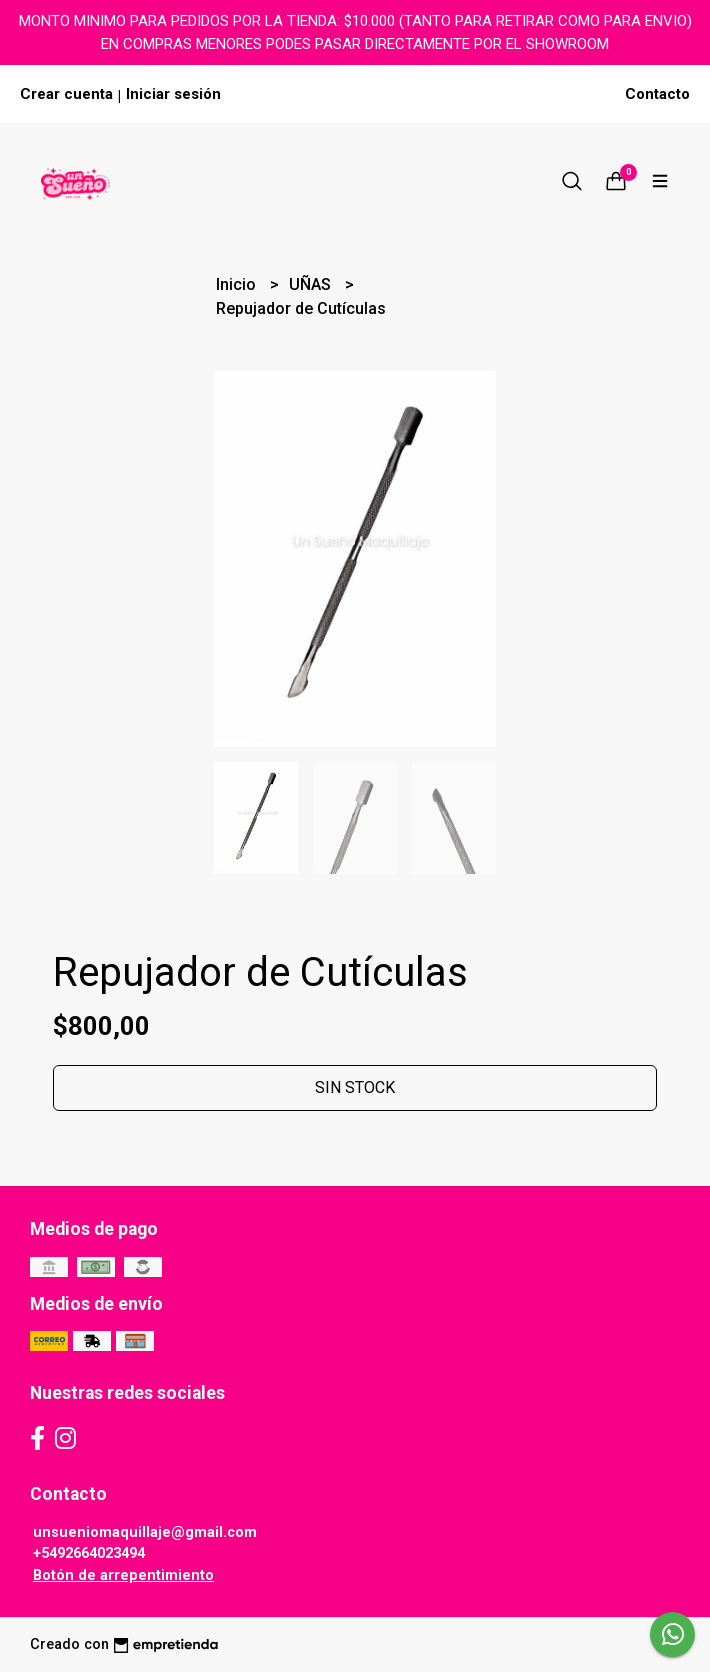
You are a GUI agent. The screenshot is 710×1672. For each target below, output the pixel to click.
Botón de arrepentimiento (123, 1575)
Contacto (657, 94)
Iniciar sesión (173, 94)
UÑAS (312, 284)
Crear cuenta (66, 94)
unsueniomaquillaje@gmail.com (145, 1532)
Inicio (238, 284)
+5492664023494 (89, 1553)
